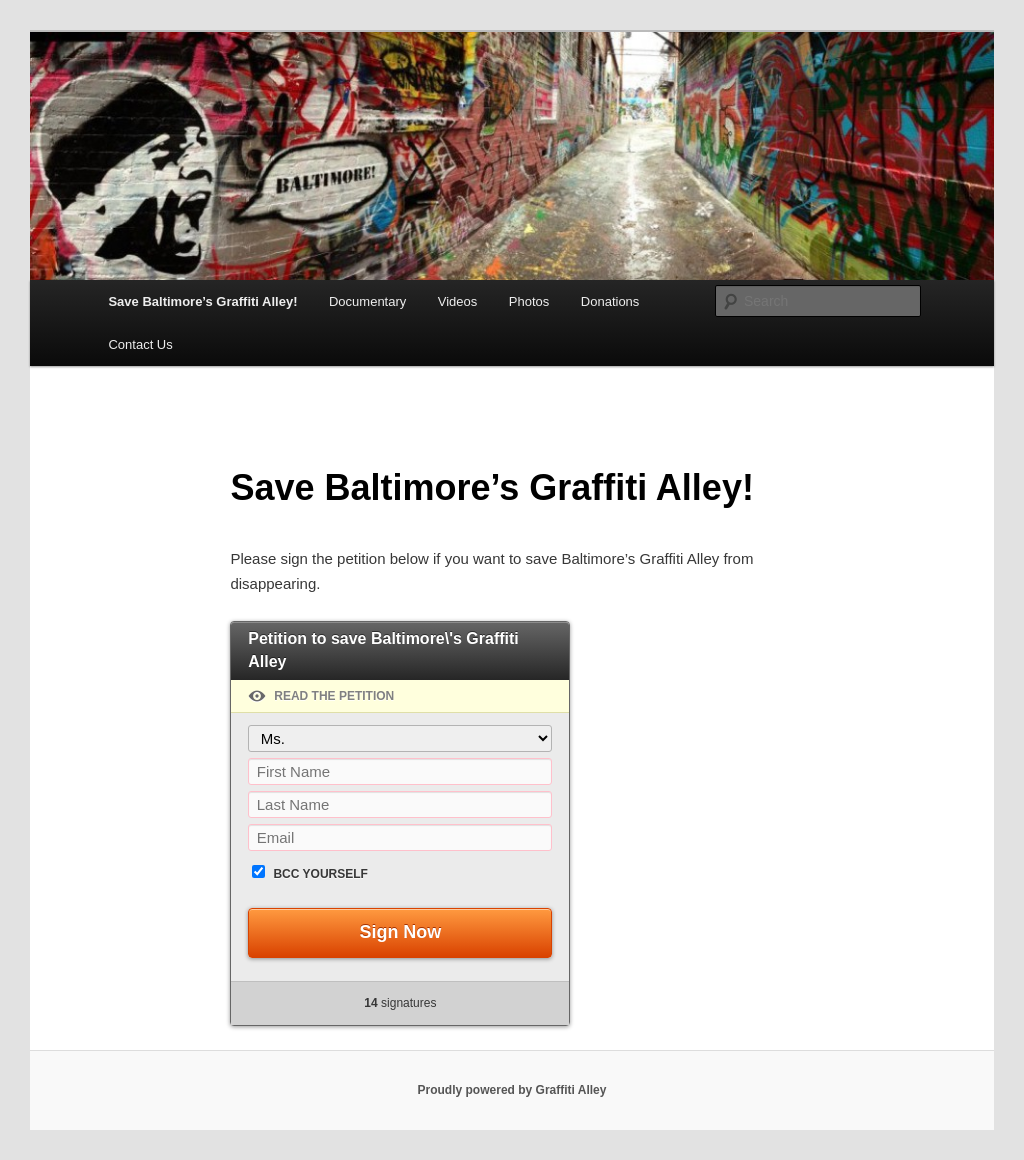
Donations (610, 301)
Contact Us (140, 344)
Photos (529, 301)
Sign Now (400, 932)
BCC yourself (320, 874)
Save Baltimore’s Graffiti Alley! (202, 301)
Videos (458, 301)
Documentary (367, 301)
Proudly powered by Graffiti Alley (512, 1090)
